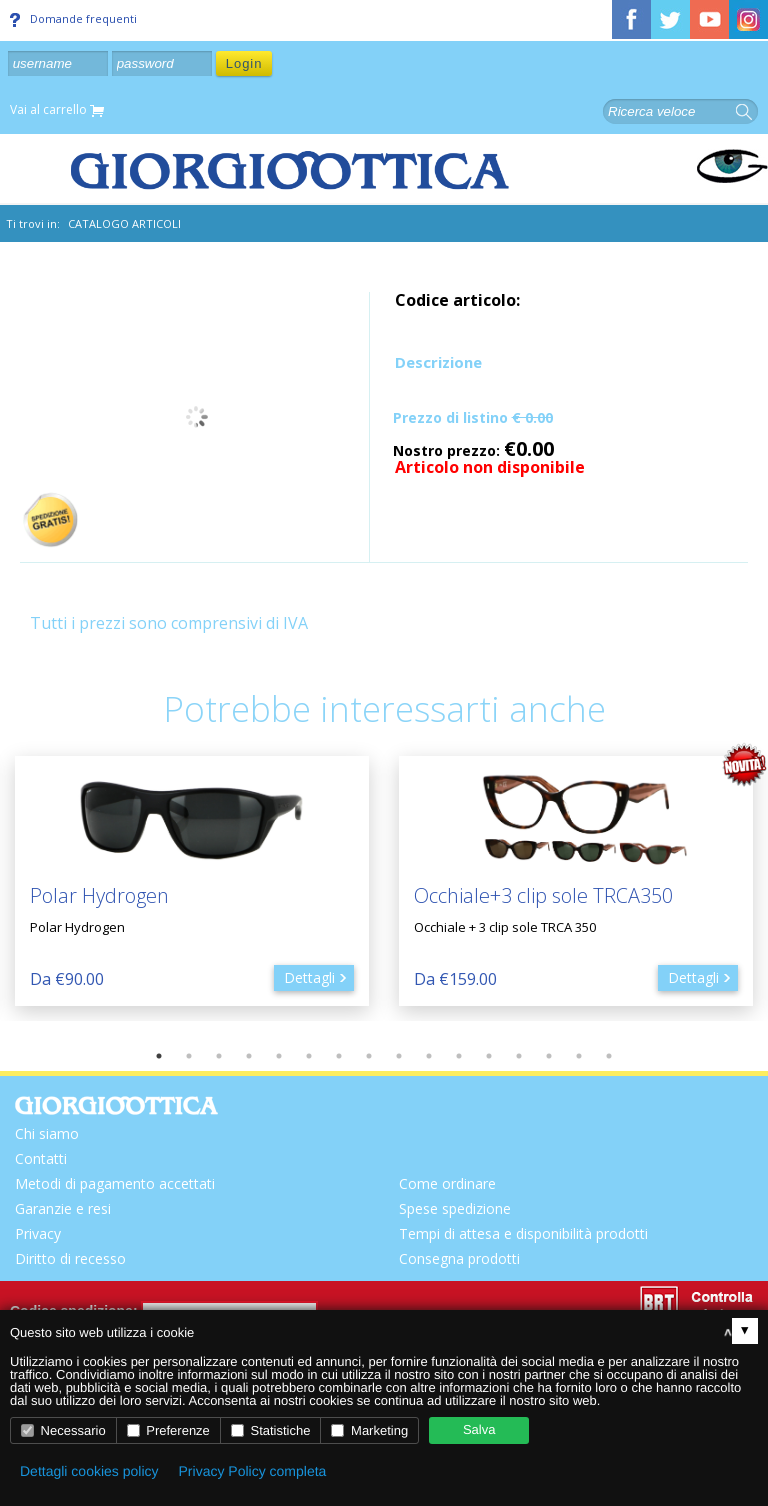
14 (549, 1056)
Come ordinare (447, 1183)
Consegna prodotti (459, 1258)
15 (579, 1056)
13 (519, 1056)
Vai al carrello (57, 110)
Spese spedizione (455, 1208)
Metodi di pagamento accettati (115, 1183)
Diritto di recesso (70, 1258)
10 (429, 1056)
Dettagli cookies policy (89, 1471)
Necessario (63, 1430)
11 (459, 1056)
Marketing (369, 1430)
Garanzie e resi (63, 1208)
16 (609, 1056)
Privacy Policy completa (253, 1471)
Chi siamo (47, 1133)
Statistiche (271, 1430)
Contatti (41, 1158)
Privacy (38, 1233)
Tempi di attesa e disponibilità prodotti (523, 1233)
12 (489, 1056)
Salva (479, 1429)
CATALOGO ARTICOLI (124, 223)
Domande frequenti (73, 19)
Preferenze (168, 1430)
